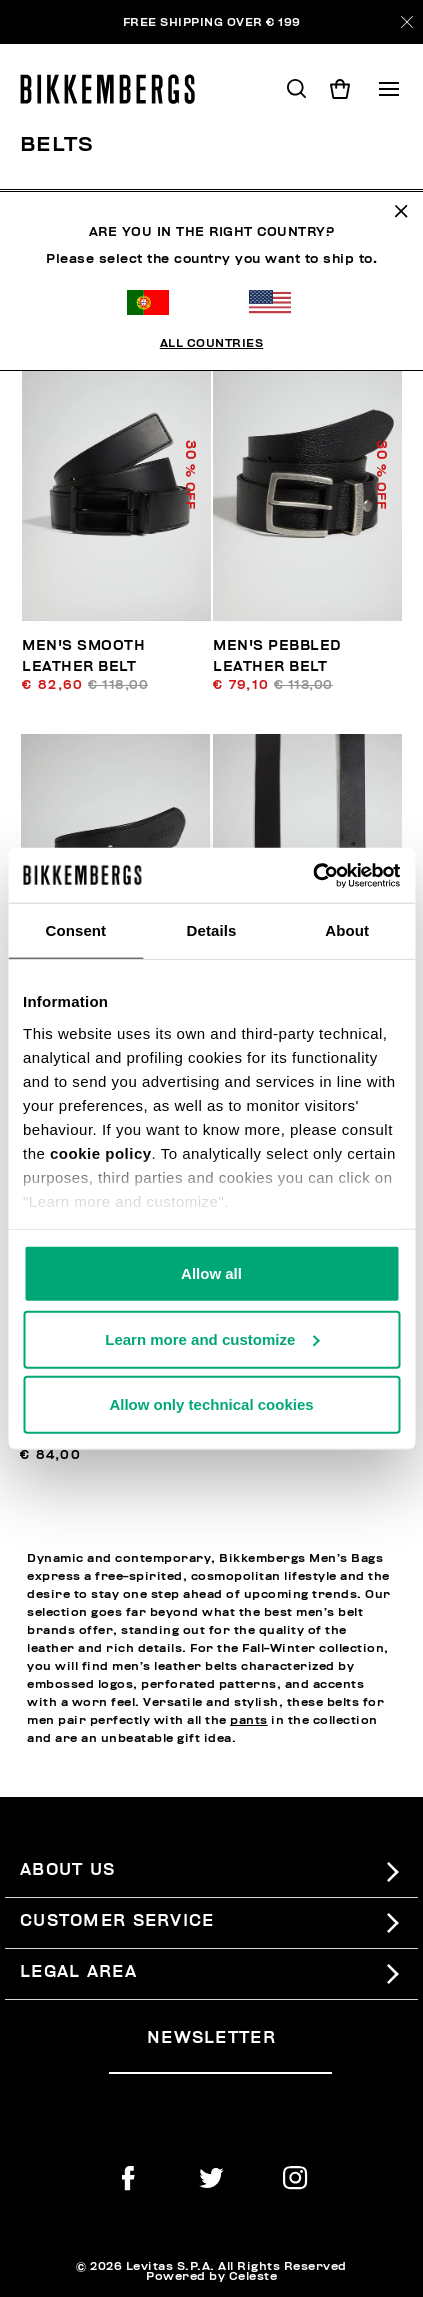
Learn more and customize (212, 1338)
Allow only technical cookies (211, 1404)
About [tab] (347, 930)
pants (249, 1720)
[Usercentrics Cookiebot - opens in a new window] (312, 875)
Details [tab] (212, 930)
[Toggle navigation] (389, 89)
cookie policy (101, 1152)
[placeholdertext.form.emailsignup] (220, 2065)
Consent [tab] (75, 930)
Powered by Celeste (211, 2276)
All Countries (212, 286)
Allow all (211, 1273)
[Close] (407, 22)
